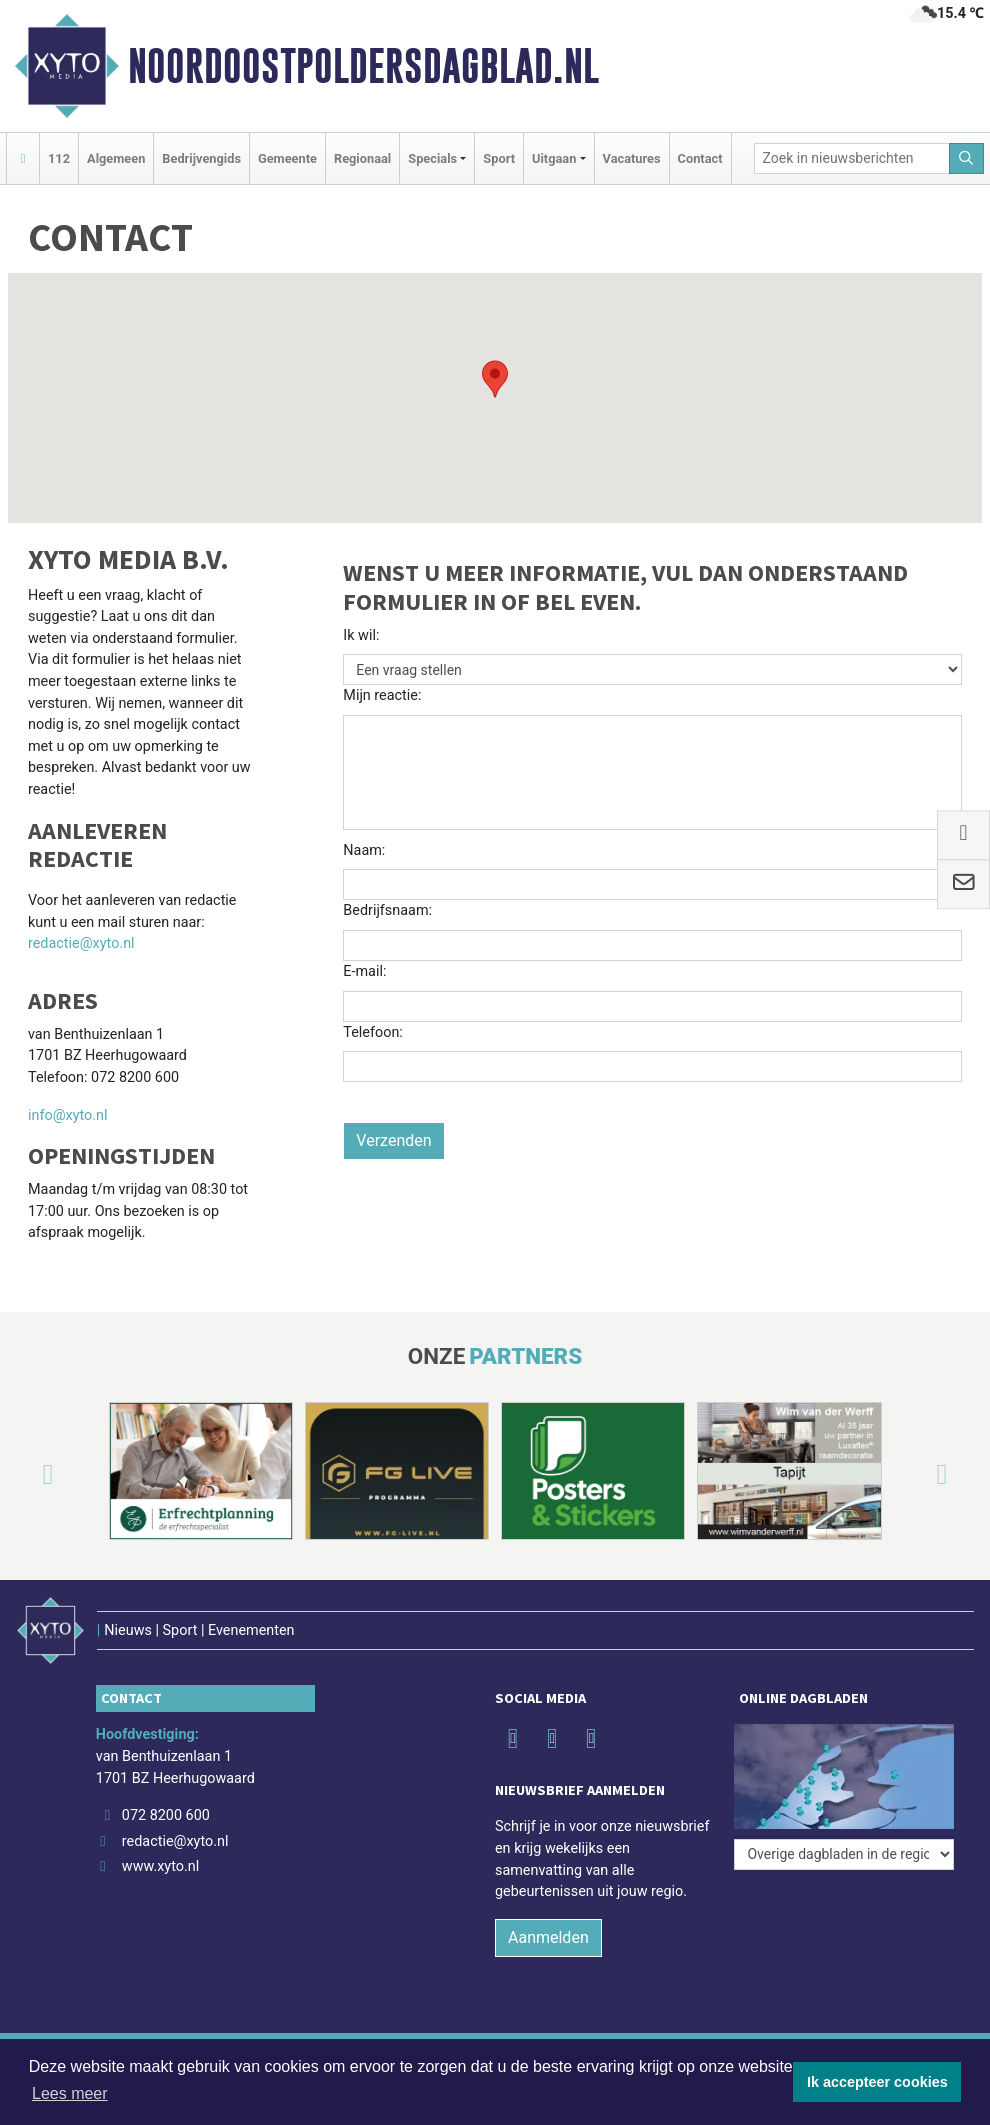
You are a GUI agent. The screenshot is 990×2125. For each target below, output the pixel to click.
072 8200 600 (166, 1815)
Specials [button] (432, 158)
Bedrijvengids (201, 158)
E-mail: (364, 971)
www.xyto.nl (160, 1866)
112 (59, 158)
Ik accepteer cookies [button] (877, 2082)
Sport (499, 158)
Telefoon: (373, 1032)
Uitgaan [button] (554, 158)
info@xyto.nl (68, 1115)
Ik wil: (361, 635)
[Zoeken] (967, 158)
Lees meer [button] (70, 2093)
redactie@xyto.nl (81, 943)
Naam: (364, 850)
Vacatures (632, 158)
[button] (495, 379)
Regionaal (362, 158)
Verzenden (393, 1140)
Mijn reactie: (382, 695)
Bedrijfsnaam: (387, 910)
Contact (700, 158)
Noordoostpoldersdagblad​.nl (363, 66)
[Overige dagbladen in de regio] (844, 1854)
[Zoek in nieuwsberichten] (852, 158)
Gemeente (287, 158)
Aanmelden (548, 1937)
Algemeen (116, 158)
